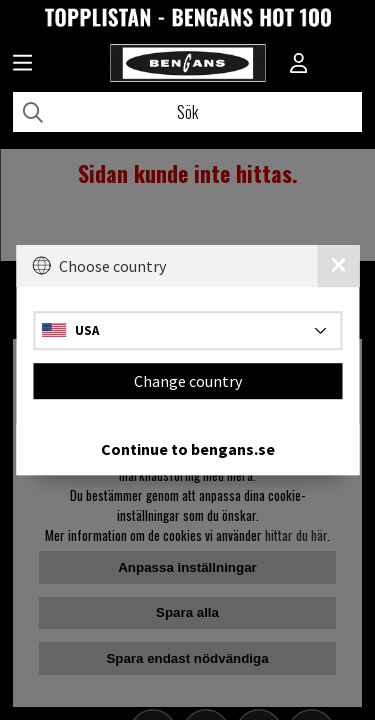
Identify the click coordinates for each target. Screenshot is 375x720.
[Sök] (187, 112)
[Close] (338, 266)
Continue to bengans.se (188, 449)
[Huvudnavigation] (22, 65)
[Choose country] (187, 330)
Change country (188, 381)
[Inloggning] (299, 65)
